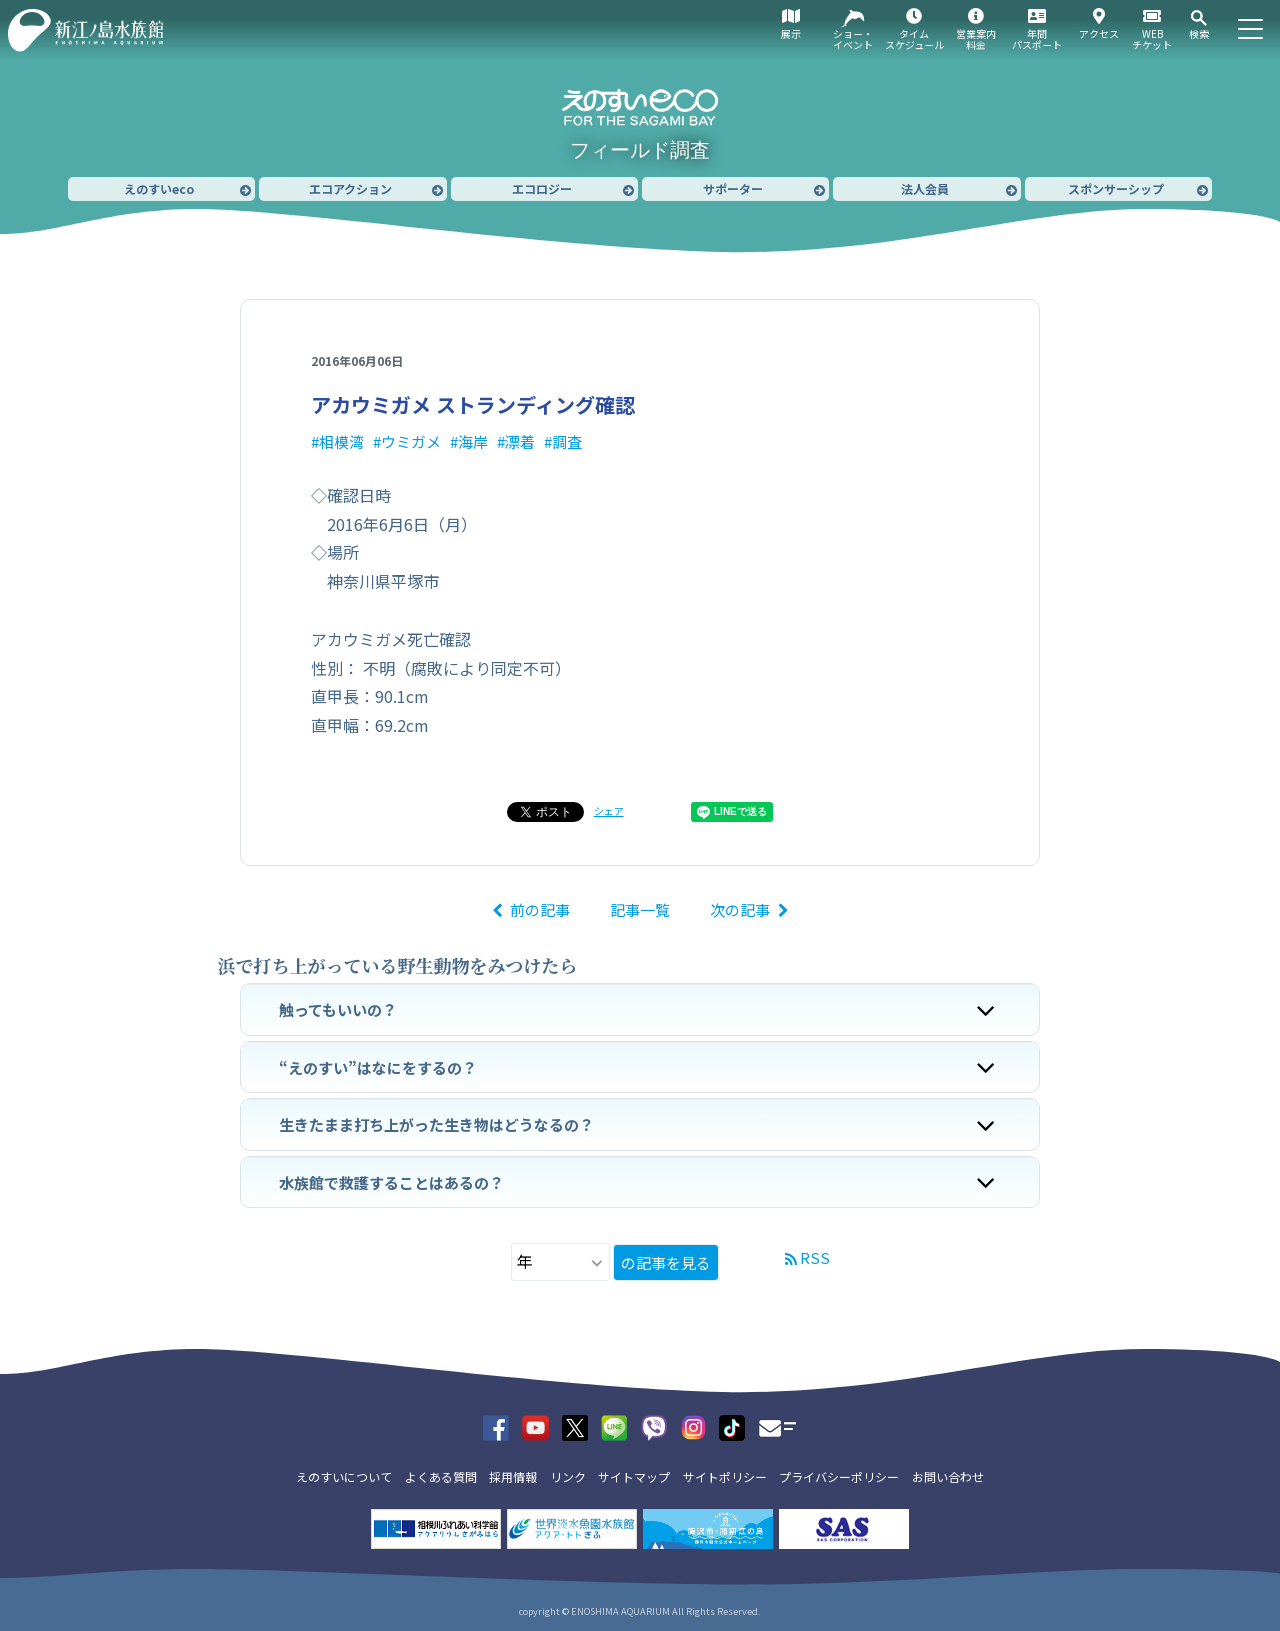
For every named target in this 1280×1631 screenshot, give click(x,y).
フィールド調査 (640, 150)
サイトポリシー (725, 1476)
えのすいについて (344, 1476)
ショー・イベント (853, 39)
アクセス (1099, 33)
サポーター (733, 188)
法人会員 (925, 188)
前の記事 (540, 909)
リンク (568, 1476)
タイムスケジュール (914, 39)
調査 (567, 441)
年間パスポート (1037, 39)
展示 (791, 33)
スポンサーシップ (1116, 188)
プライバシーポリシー (839, 1476)
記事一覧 (640, 909)
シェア (609, 810)
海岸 (473, 441)
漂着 (520, 441)
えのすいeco (159, 188)
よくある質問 (441, 1476)
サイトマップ (634, 1476)
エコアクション (350, 188)
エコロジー (542, 188)
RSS (815, 1257)
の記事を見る (666, 1262)
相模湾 (341, 441)
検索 (1199, 33)
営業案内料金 (976, 39)
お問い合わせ (948, 1476)
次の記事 (740, 909)
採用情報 (513, 1476)
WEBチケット (1152, 39)
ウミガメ (411, 441)
